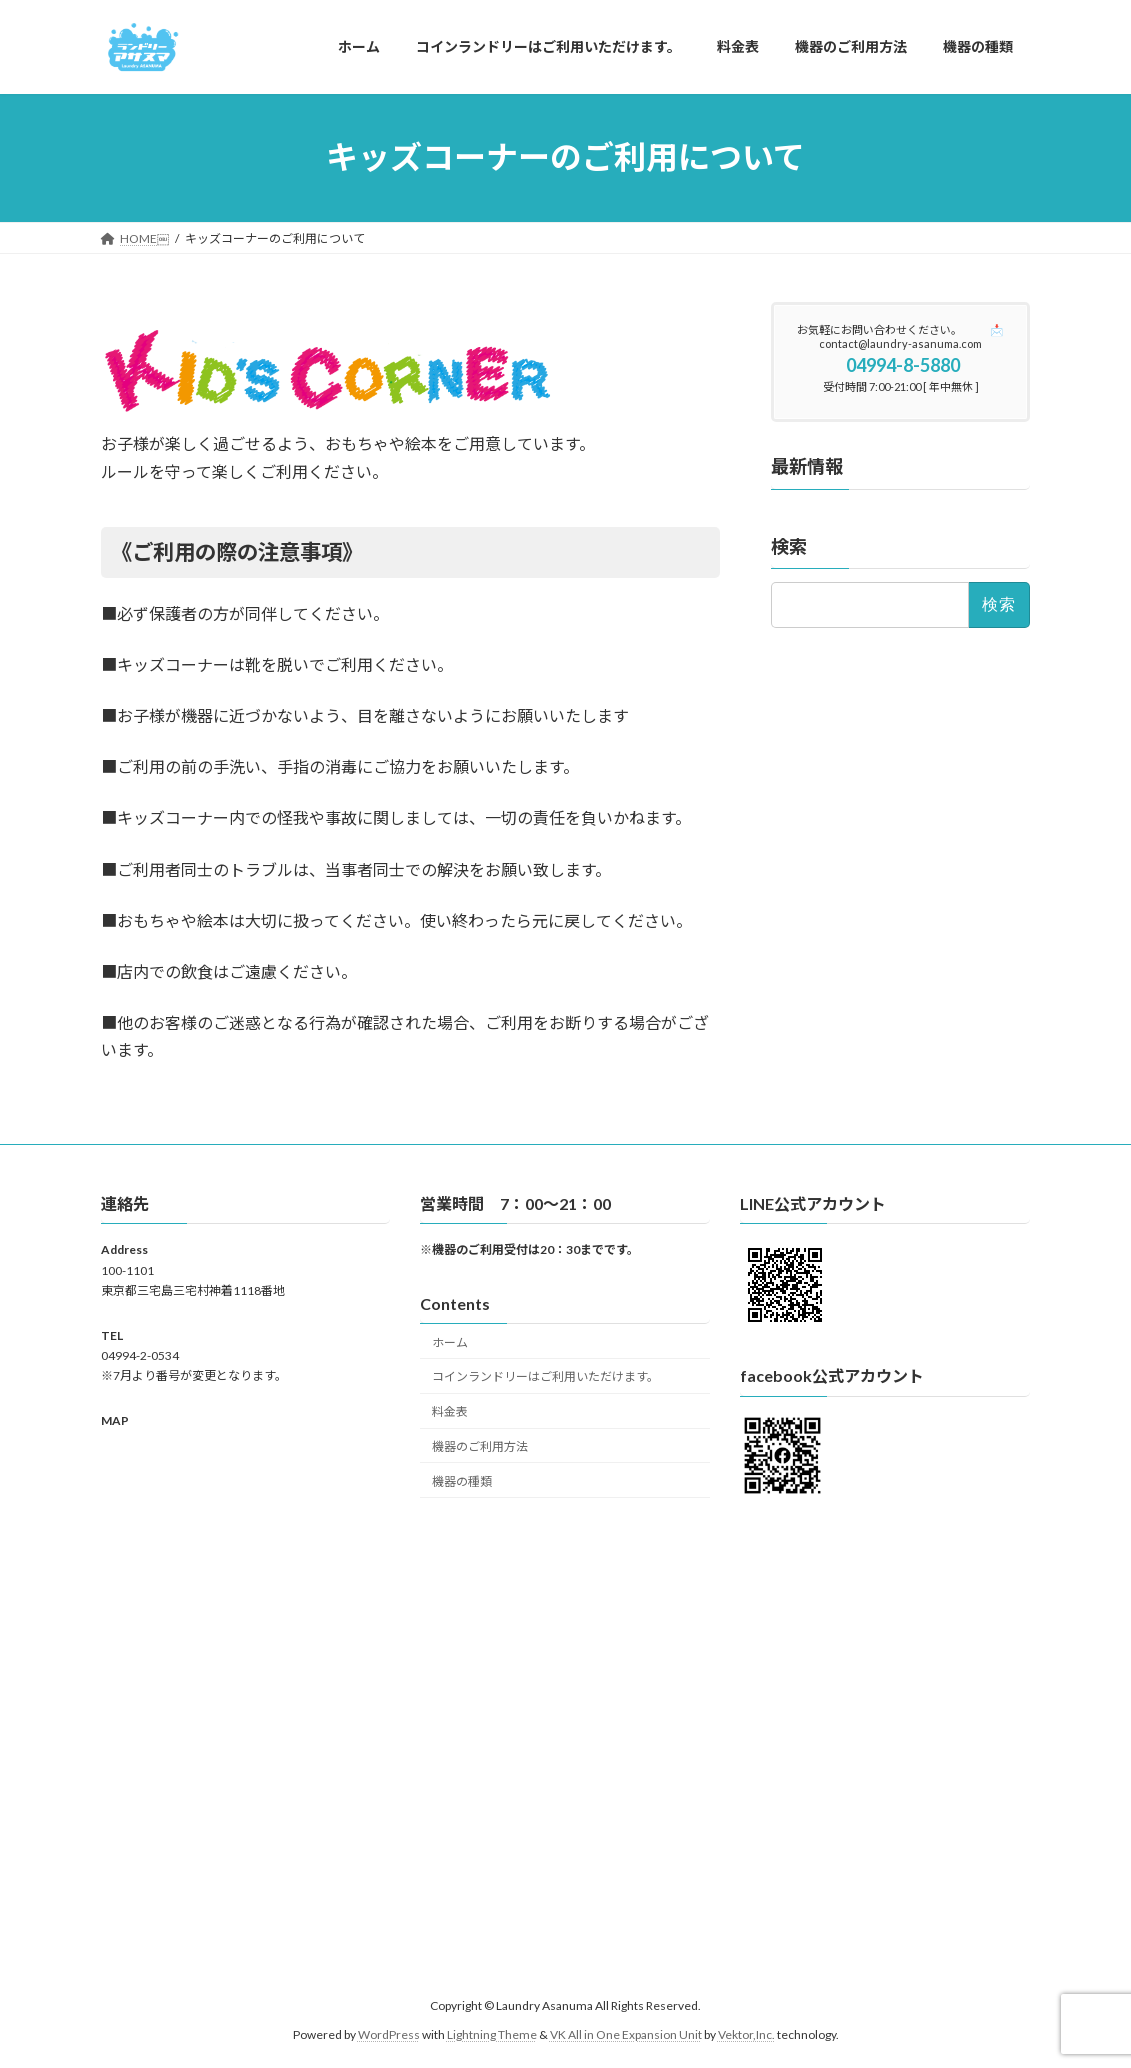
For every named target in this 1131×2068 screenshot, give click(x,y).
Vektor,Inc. (746, 2033)
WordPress (389, 2033)
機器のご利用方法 (480, 1445)
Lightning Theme (492, 2033)
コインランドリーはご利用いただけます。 (545, 1376)
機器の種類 (462, 1480)
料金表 (450, 1411)
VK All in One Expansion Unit (626, 2033)
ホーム (450, 1341)
